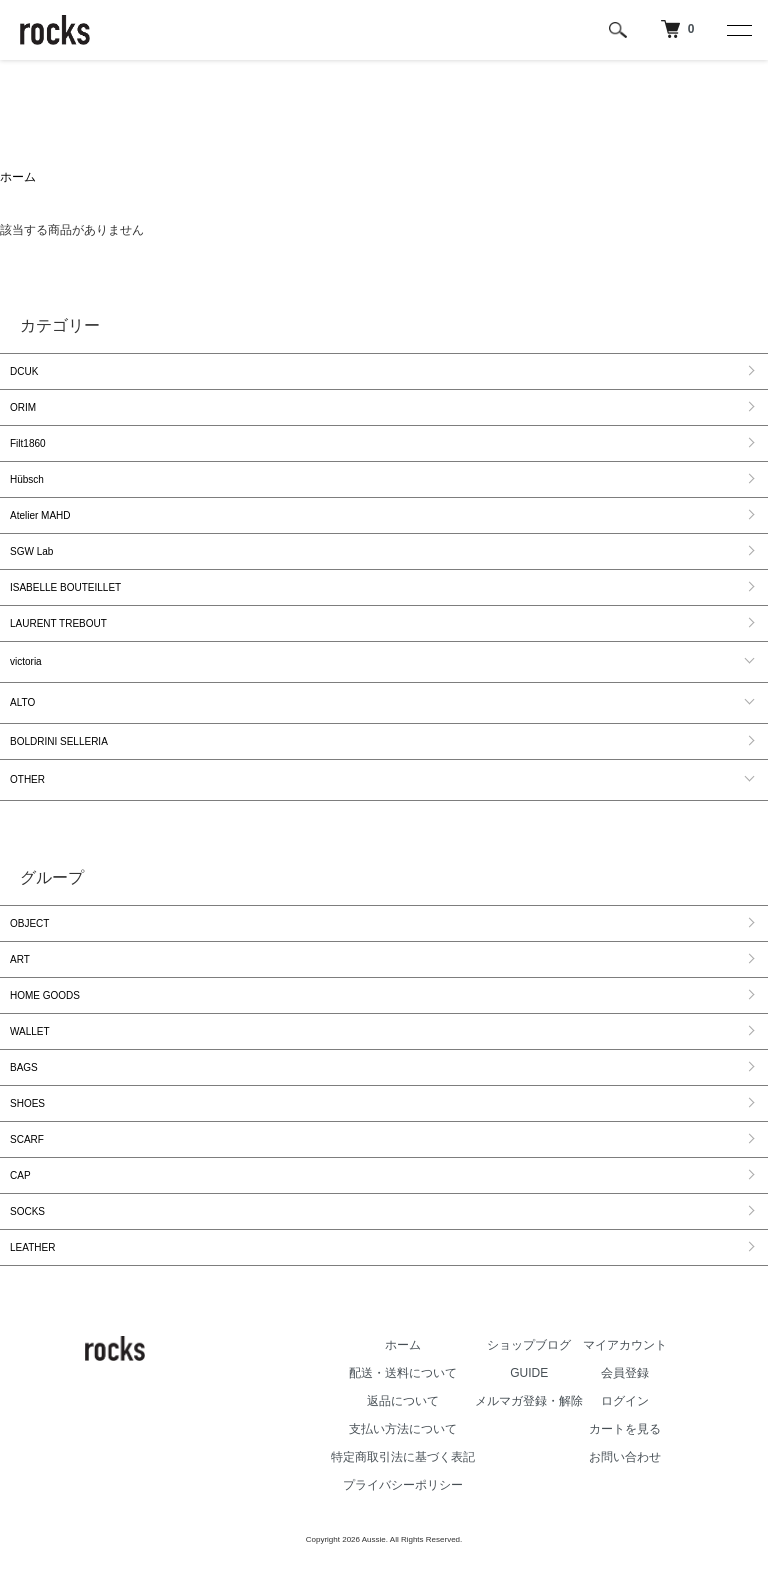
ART (20, 959)
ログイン (625, 1401)
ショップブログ (529, 1345)
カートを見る (625, 1429)
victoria (26, 661)
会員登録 (625, 1373)
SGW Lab (31, 551)
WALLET (30, 1031)
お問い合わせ (625, 1457)
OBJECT (29, 923)
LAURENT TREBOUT (58, 623)
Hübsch (27, 479)
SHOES (27, 1103)
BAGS (24, 1067)
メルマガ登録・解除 (529, 1401)
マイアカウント (625, 1345)
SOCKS (27, 1211)
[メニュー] (738, 30)
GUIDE (529, 1373)
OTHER (27, 779)
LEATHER (32, 1247)
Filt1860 (28, 443)
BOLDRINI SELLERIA (59, 741)
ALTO (22, 702)
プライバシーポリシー (403, 1485)
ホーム (18, 177)
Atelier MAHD (40, 515)
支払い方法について (403, 1429)
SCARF (27, 1139)
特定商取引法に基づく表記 (403, 1457)
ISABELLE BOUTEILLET (65, 587)
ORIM (23, 407)
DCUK (24, 371)
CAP (20, 1175)
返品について (403, 1401)
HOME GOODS (45, 995)
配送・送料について (403, 1373)
